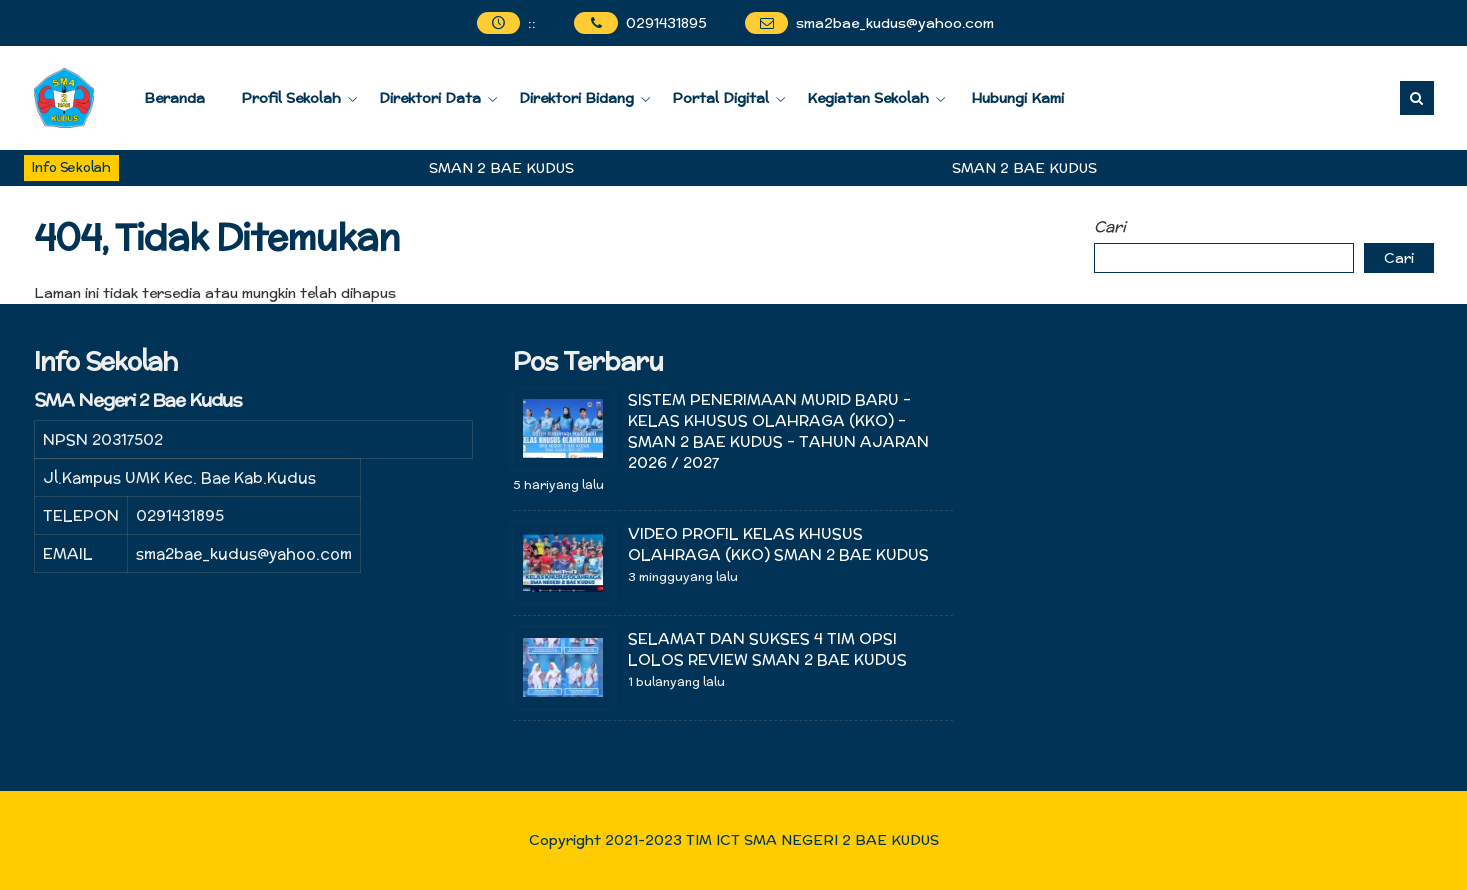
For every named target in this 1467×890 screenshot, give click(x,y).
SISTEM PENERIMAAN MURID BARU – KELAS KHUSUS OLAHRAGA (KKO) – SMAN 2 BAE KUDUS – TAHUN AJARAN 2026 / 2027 (778, 431)
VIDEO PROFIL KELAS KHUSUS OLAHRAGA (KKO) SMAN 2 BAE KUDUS (780, 544)
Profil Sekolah (291, 98)
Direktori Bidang (576, 98)
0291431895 (666, 23)
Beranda (174, 98)
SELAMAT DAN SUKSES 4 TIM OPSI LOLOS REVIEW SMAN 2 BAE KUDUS (767, 649)
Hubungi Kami (1017, 98)
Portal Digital (720, 98)
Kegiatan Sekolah (868, 98)
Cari (1110, 226)
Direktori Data (430, 98)
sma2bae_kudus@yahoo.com (895, 23)
